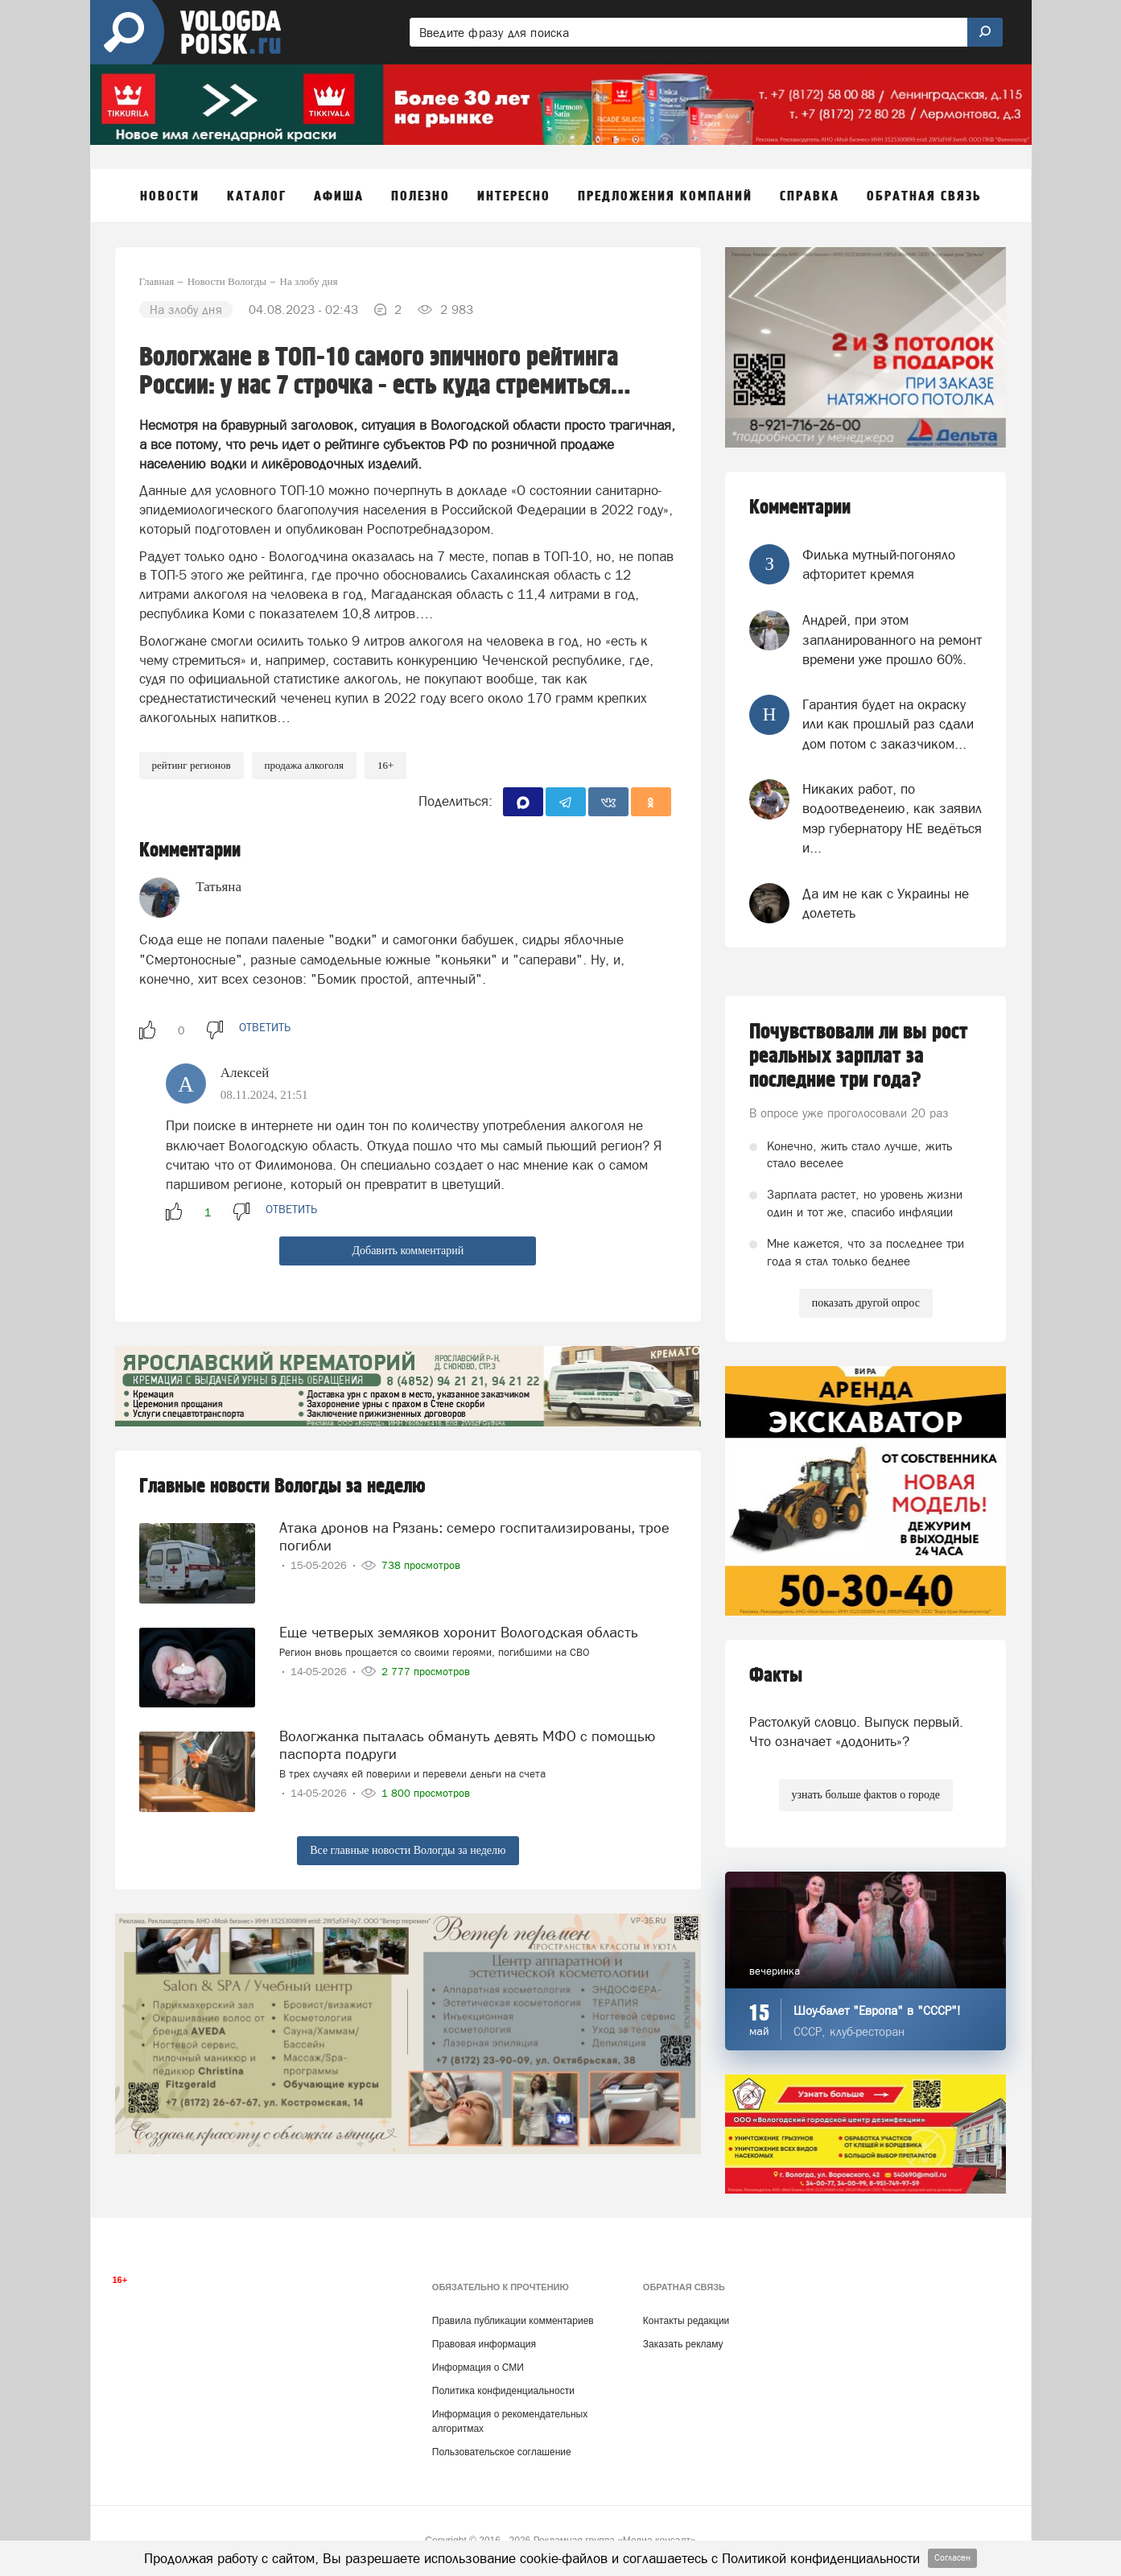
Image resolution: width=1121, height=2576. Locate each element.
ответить (265, 1027)
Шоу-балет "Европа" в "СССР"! (877, 2010)
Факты (775, 1675)
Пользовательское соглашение (501, 2452)
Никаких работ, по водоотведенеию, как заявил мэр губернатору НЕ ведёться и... (892, 818)
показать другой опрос (866, 1303)
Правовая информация (484, 2344)
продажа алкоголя (304, 765)
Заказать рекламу (683, 2344)
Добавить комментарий (408, 1251)
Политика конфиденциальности (503, 2390)
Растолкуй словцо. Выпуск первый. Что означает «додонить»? (856, 1731)
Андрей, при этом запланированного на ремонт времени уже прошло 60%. (892, 639)
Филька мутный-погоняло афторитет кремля (878, 564)
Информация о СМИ (478, 2367)
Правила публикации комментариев (513, 2320)
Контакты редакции (686, 2320)
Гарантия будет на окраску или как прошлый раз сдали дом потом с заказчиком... (888, 724)
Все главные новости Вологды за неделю (407, 1850)
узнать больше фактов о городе (866, 1795)
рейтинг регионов (191, 765)
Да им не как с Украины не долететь (885, 903)
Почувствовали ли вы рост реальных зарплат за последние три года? (858, 1056)
